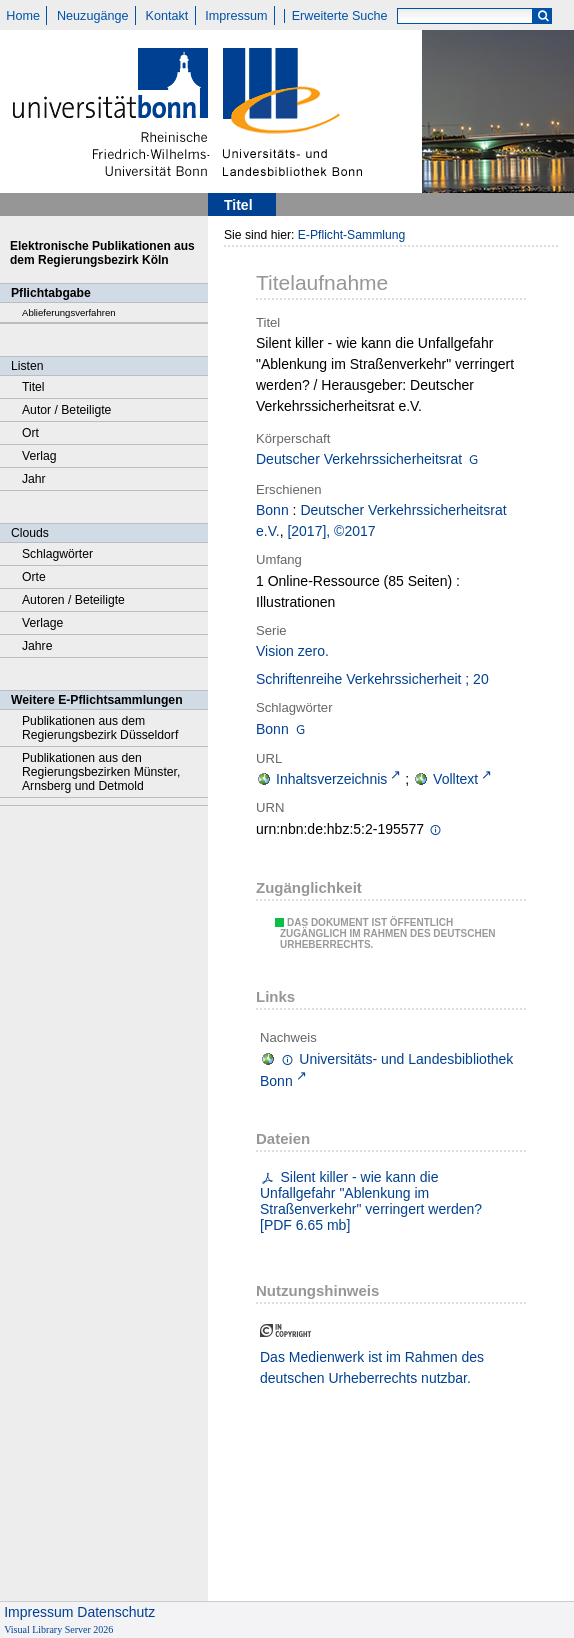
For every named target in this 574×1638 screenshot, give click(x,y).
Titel (33, 387)
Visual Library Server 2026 (58, 1629)
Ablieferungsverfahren (69, 312)
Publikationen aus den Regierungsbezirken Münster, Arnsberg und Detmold (101, 772)
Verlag (39, 456)
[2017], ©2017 (331, 531)
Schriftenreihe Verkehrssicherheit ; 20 (372, 679)
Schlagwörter (57, 554)
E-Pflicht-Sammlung (352, 235)
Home (23, 16)
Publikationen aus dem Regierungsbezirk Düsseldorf (100, 728)
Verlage (42, 623)
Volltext (455, 779)
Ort (30, 433)
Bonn (272, 510)
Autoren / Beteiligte (73, 600)
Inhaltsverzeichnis (331, 779)
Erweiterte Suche (340, 16)
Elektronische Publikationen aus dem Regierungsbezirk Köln (102, 253)
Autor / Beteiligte (66, 410)
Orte (34, 577)
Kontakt (167, 16)
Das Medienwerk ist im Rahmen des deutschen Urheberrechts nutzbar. (372, 1367)
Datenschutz (116, 1612)
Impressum (236, 16)
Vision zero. (292, 651)
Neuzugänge (92, 16)
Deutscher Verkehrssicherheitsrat (359, 459)
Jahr (34, 479)
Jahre (37, 646)
